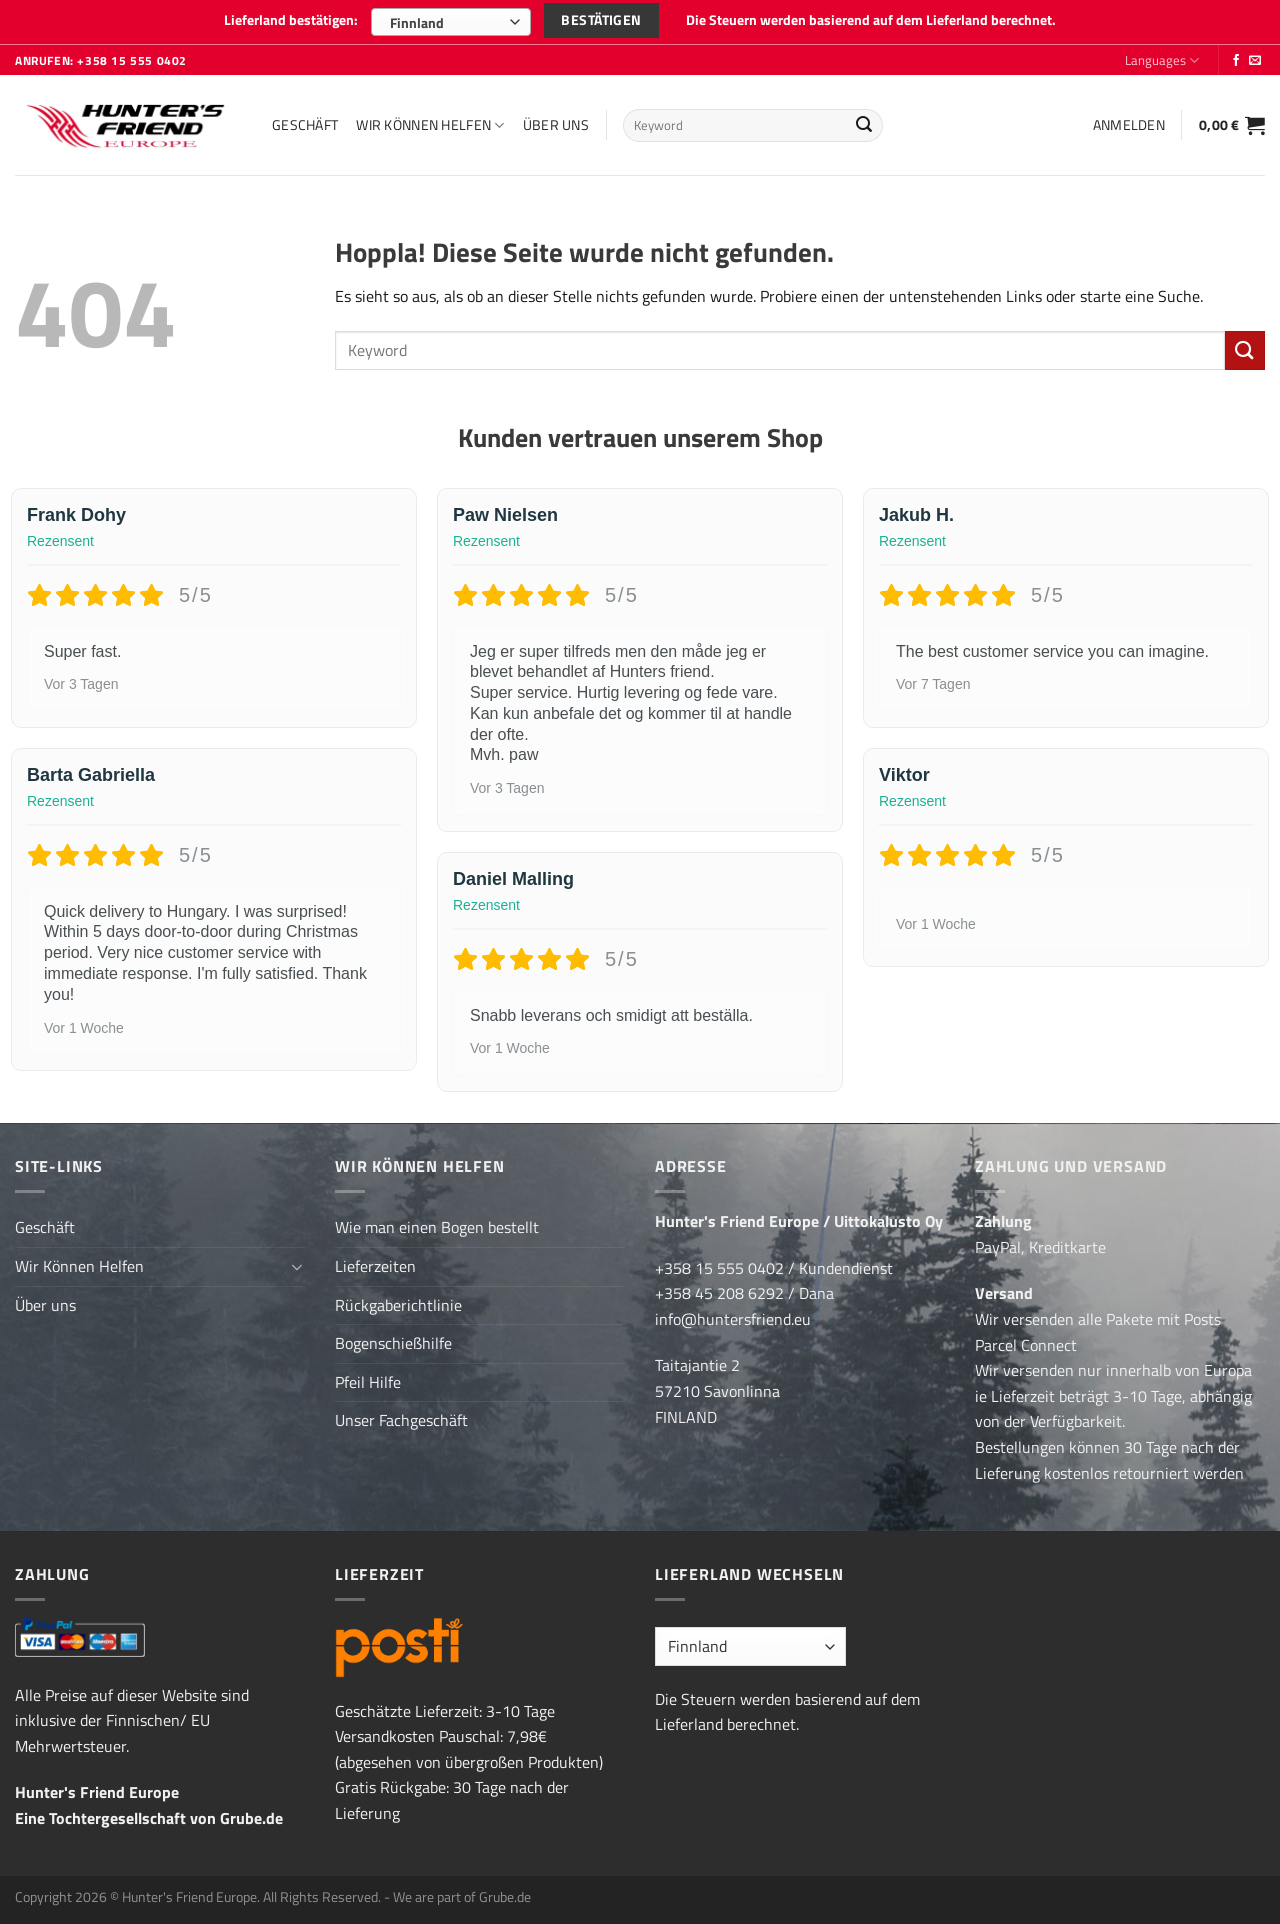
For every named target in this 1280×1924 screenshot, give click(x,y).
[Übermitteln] (864, 126)
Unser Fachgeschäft (401, 1420)
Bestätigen (601, 19)
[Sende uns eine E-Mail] (1255, 61)
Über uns (556, 125)
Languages (1162, 60)
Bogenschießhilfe (393, 1343)
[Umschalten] (297, 1267)
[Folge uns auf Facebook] (1236, 61)
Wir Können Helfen (430, 125)
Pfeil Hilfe (368, 1382)
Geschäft (305, 125)
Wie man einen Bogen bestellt (437, 1227)
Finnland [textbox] (417, 22)
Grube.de (251, 1818)
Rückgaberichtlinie (398, 1305)
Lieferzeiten (375, 1266)
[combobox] (451, 22)
